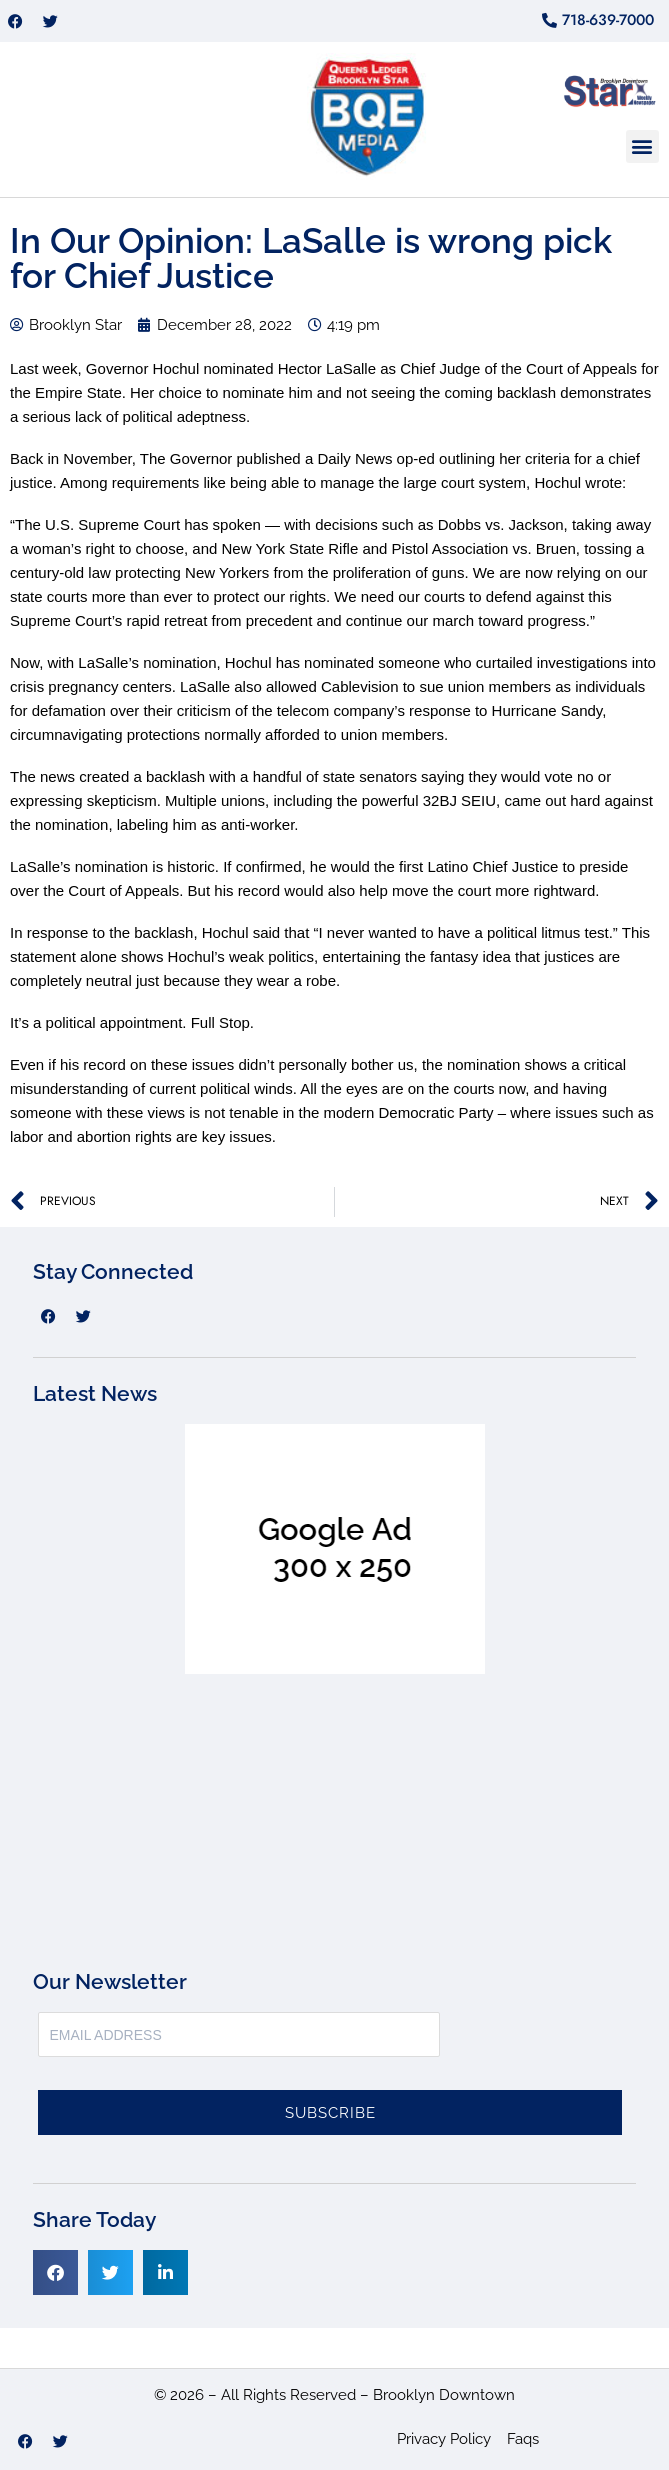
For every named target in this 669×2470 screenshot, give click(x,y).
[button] (642, 146)
